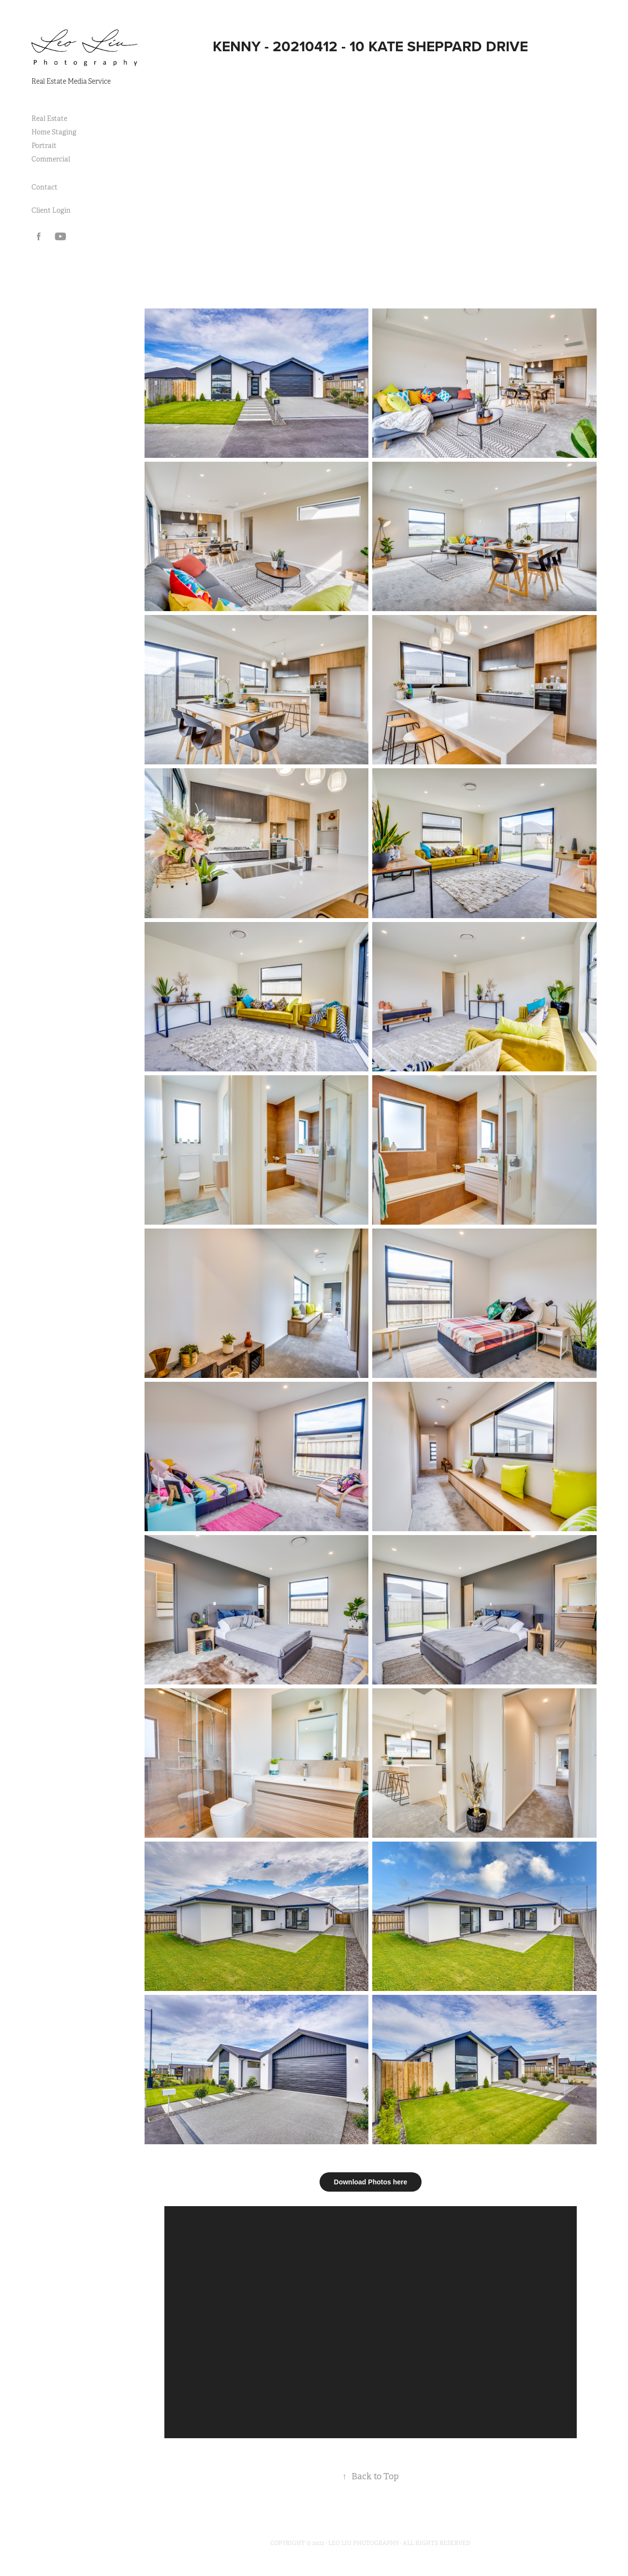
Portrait (44, 145)
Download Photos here (371, 2182)
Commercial (50, 159)
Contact (44, 187)
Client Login (51, 210)
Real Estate (49, 118)
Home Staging (53, 132)
